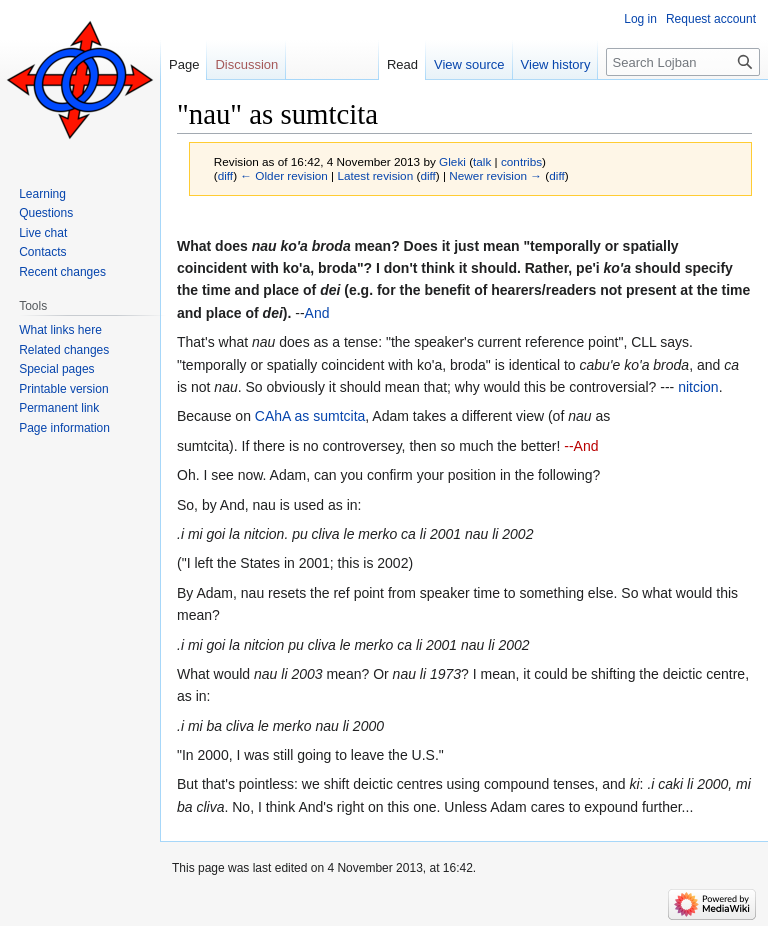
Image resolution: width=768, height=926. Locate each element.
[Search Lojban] (683, 62)
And (317, 313)
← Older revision (284, 175)
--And (581, 446)
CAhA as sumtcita (310, 416)
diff (225, 175)
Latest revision (375, 175)
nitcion (698, 387)
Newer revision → (495, 175)
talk (482, 161)
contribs (521, 161)
